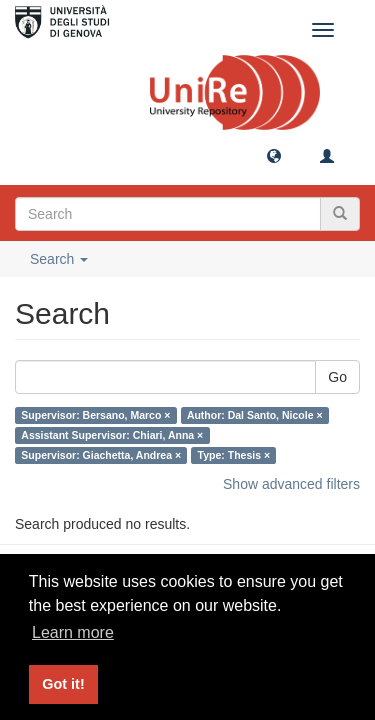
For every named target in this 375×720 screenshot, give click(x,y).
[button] (274, 155)
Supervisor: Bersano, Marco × (95, 415)
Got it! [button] (63, 684)
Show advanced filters (291, 484)
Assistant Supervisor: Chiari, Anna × (112, 435)
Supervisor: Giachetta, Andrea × (101, 455)
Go (337, 377)
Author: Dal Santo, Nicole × (255, 415)
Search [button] (59, 259)
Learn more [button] (73, 632)
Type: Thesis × (234, 455)
